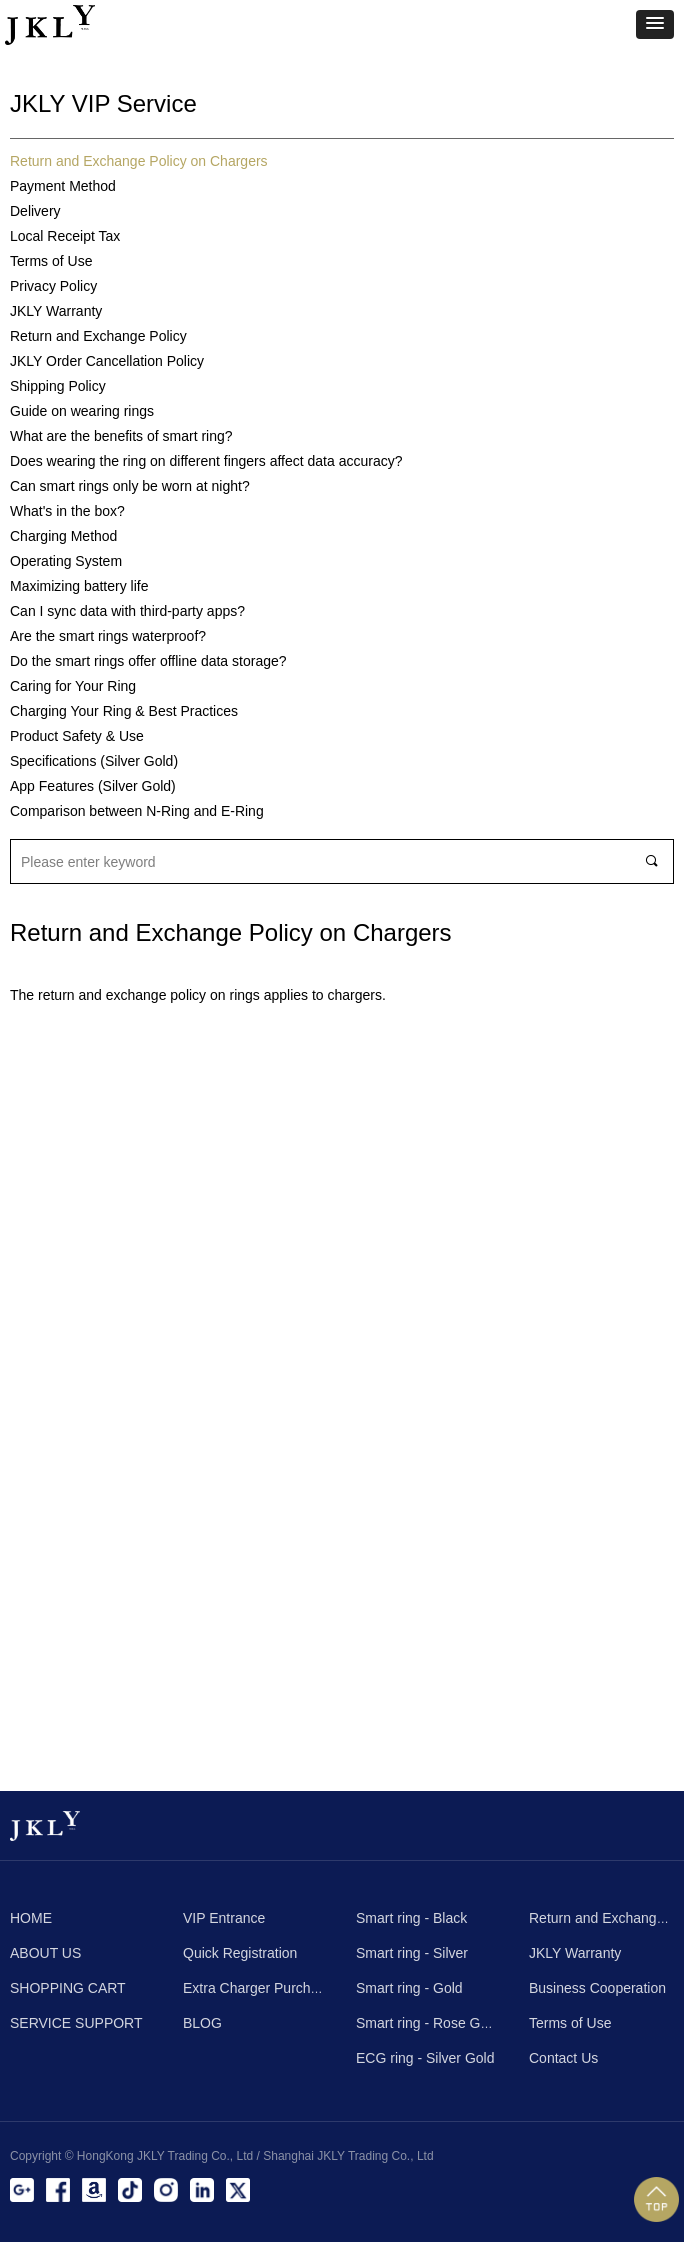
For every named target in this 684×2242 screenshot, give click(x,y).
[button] (655, 24)
